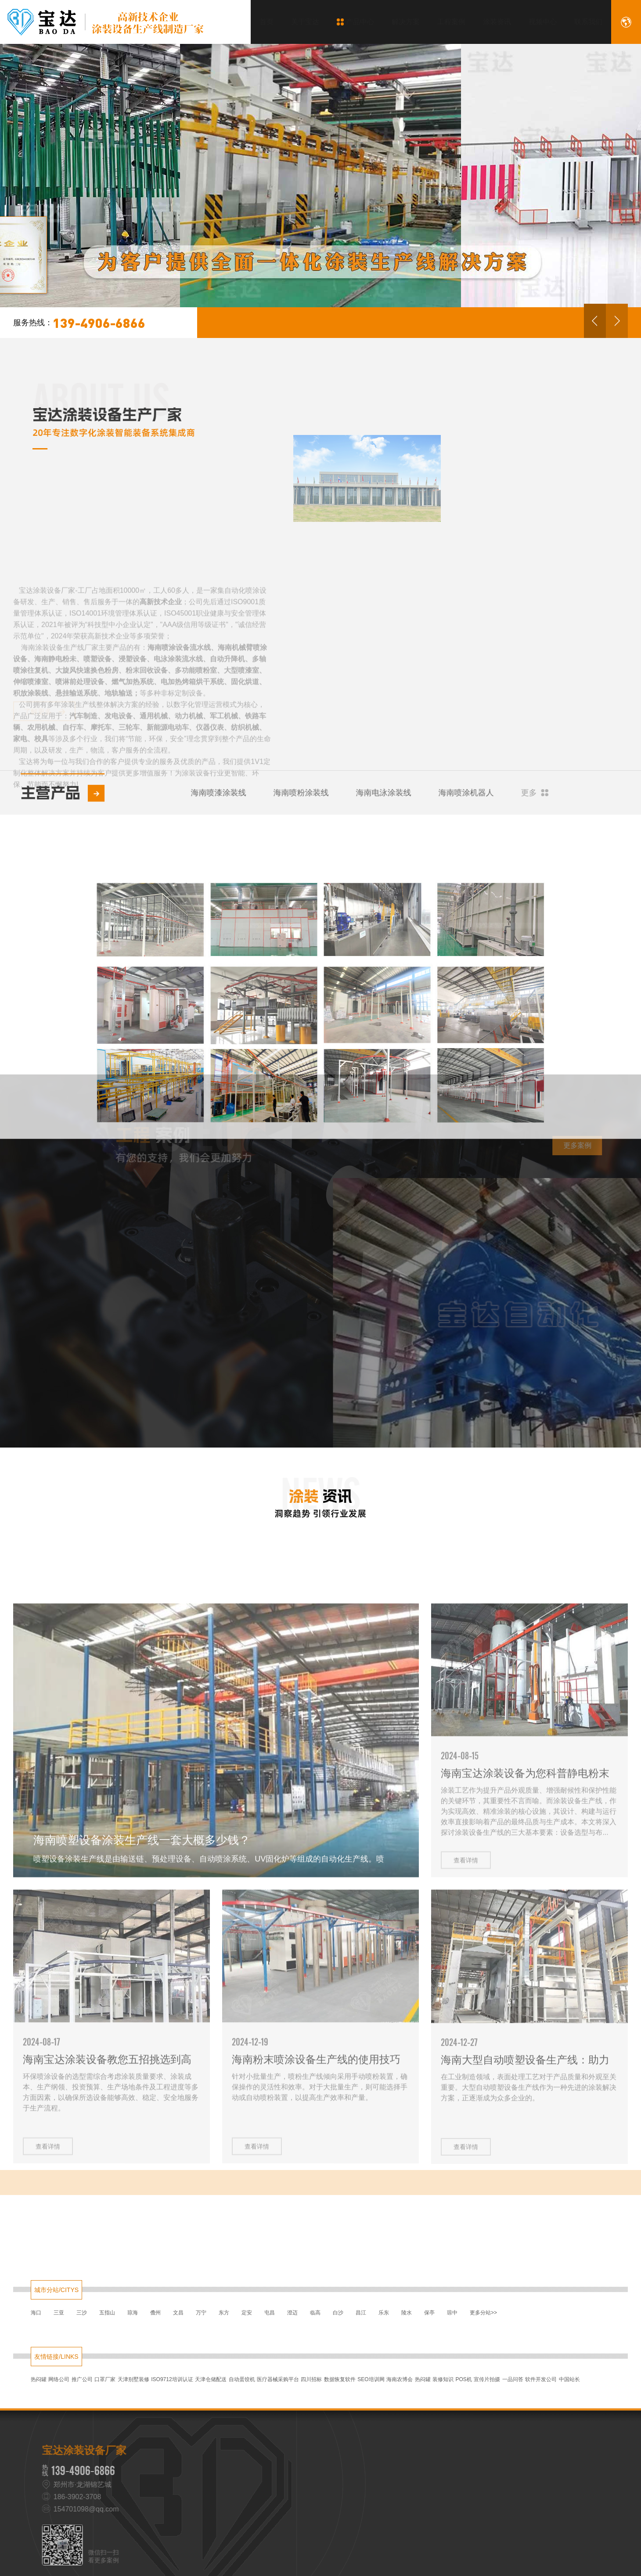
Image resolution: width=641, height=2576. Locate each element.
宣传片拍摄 (487, 2379)
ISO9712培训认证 (172, 2379)
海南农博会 (399, 2379)
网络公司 (58, 2379)
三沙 (81, 2313)
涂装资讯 (490, 21)
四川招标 (311, 2379)
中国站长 (569, 2379)
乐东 (383, 2313)
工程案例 (445, 21)
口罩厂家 (104, 2379)
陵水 (406, 2313)
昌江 (361, 2313)
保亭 (429, 2313)
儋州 (155, 2313)
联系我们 (582, 21)
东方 (224, 2313)
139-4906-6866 (79, 322)
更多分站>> (483, 2313)
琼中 (452, 2313)
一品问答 (512, 2379)
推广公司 (82, 2379)
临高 (315, 2313)
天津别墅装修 (133, 2379)
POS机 (464, 2379)
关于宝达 (298, 21)
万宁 (201, 2313)
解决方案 (399, 21)
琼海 (132, 2313)
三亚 (59, 2313)
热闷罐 (39, 2379)
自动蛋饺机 (242, 2379)
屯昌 (269, 2313)
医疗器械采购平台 (278, 2379)
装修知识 (443, 2379)
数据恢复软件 (340, 2379)
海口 (36, 2313)
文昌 (178, 2313)
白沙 (338, 2313)
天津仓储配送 (211, 2379)
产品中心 (348, 21)
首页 (260, 21)
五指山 (107, 2313)
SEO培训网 (370, 2379)
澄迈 (292, 2313)
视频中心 (536, 21)
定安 (246, 2313)
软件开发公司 (541, 2379)
